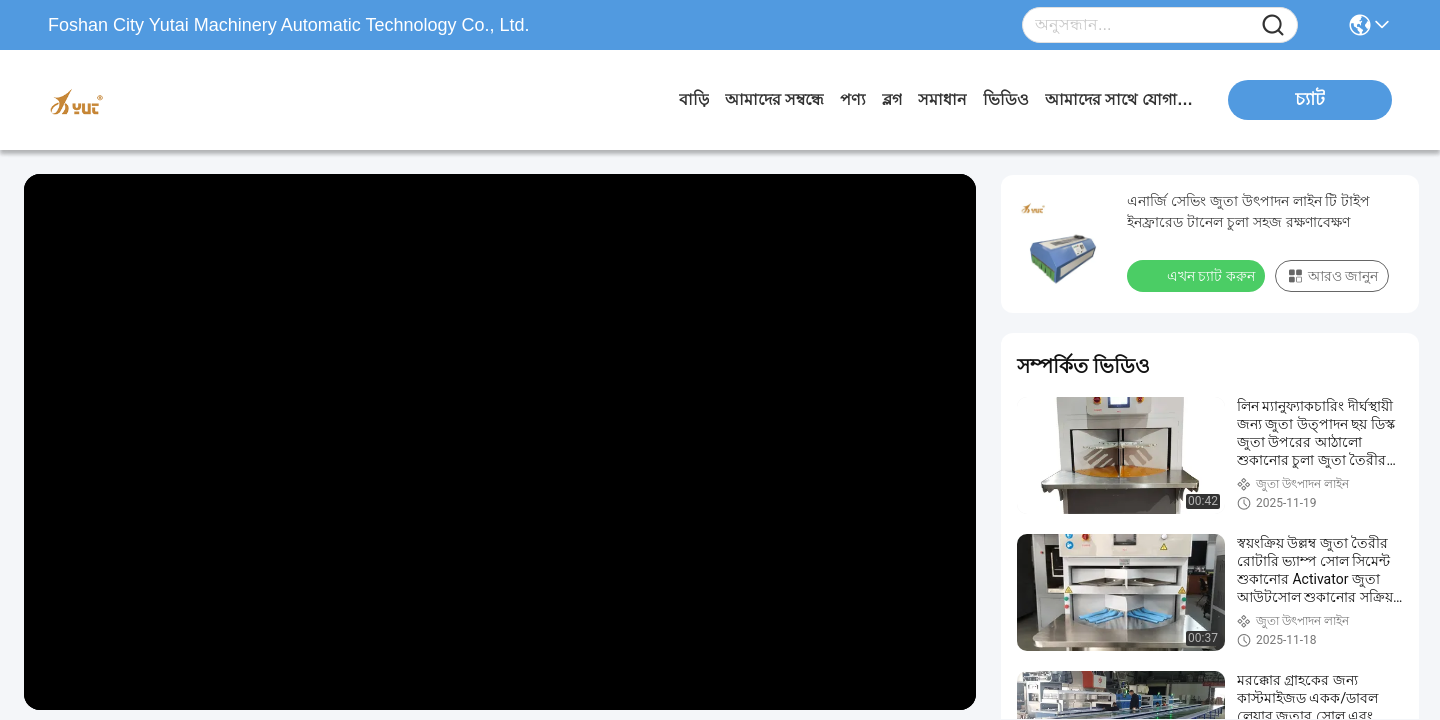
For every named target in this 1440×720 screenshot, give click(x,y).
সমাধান (942, 99)
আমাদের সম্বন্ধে (774, 99)
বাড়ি (694, 99)
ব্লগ (892, 99)
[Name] (1273, 25)
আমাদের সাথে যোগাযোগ (1120, 99)
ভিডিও (1006, 99)
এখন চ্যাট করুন (1198, 275)
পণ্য (853, 99)
